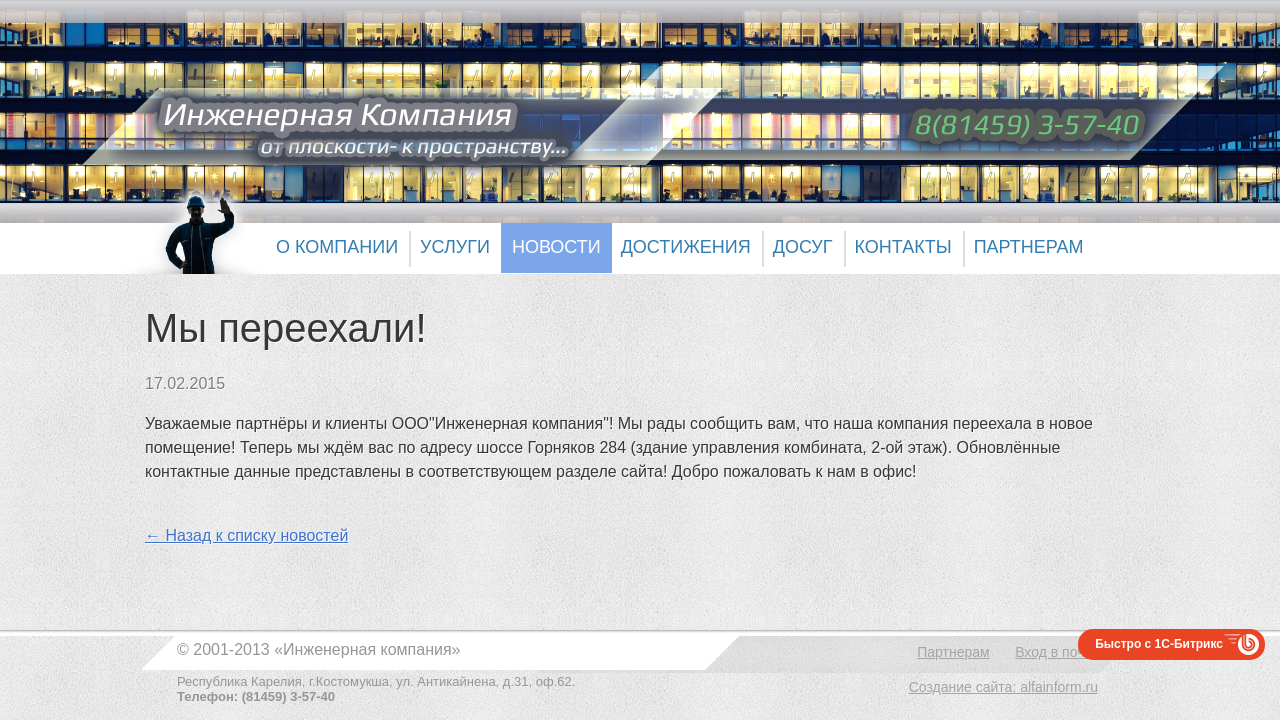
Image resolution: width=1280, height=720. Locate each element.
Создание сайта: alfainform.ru (1003, 687)
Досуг (803, 247)
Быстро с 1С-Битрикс (1159, 644)
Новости (556, 247)
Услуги (455, 247)
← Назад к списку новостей (246, 535)
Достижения (686, 247)
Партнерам (1029, 247)
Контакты (903, 247)
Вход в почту (1056, 652)
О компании (337, 247)
